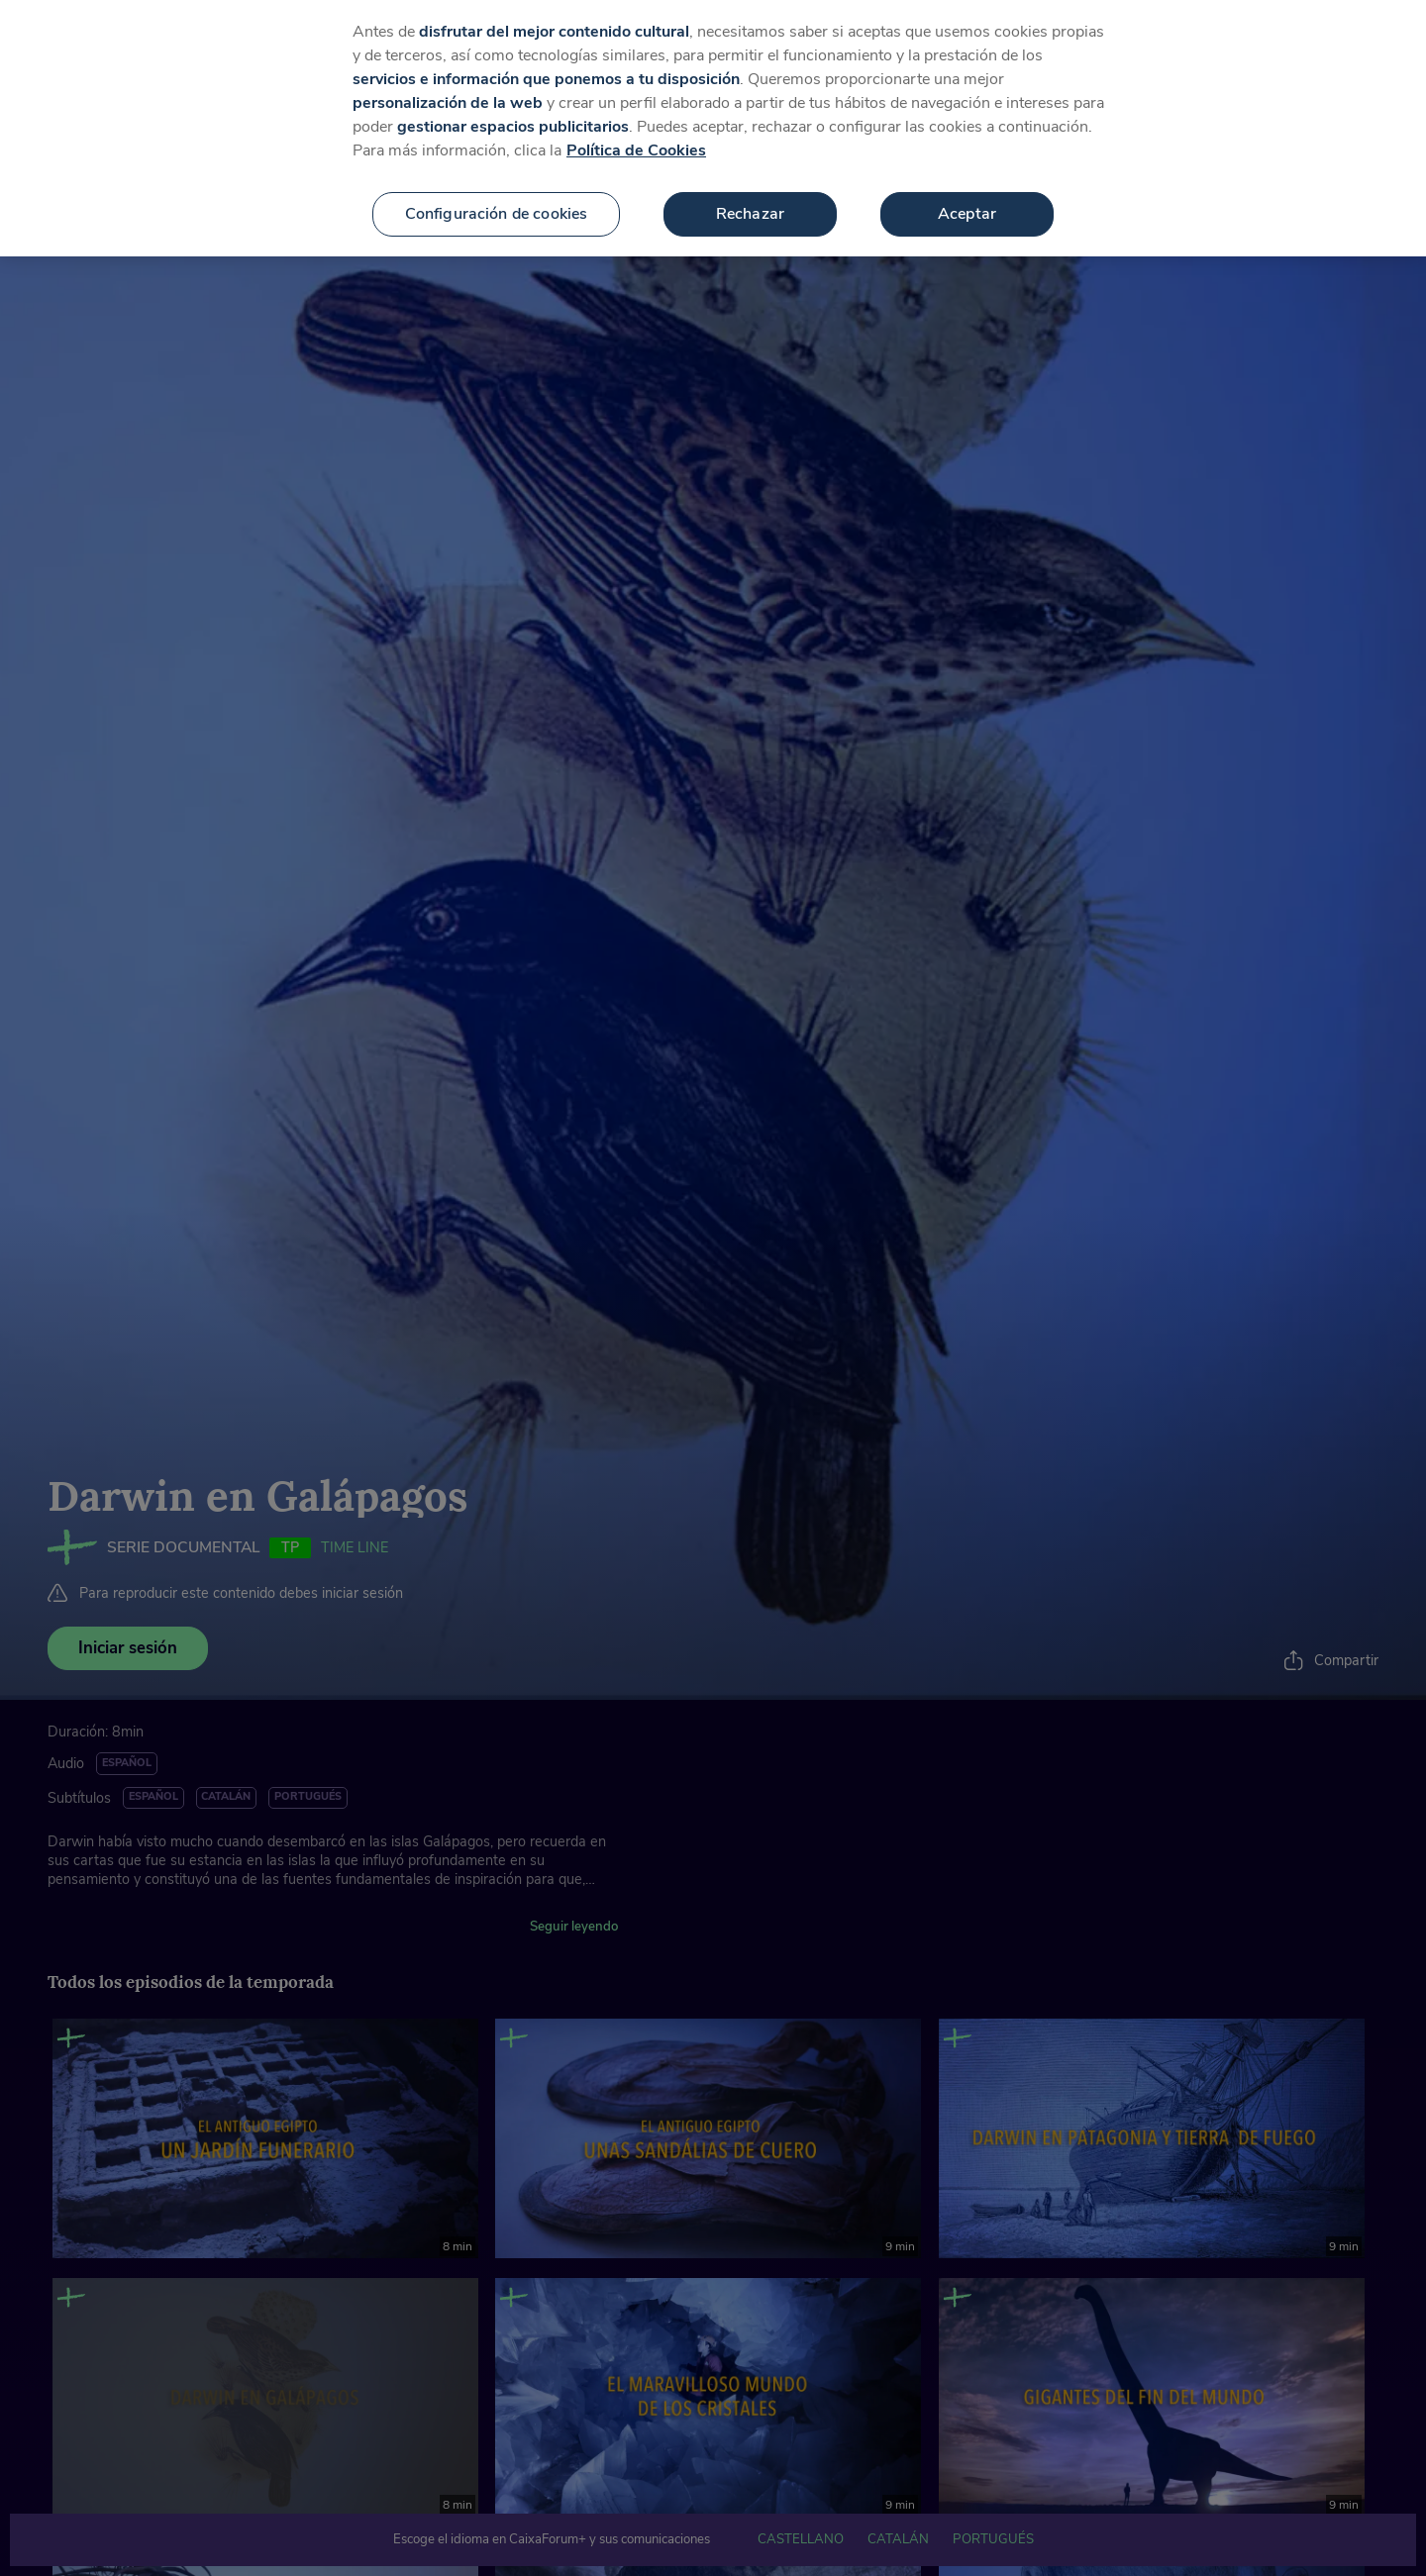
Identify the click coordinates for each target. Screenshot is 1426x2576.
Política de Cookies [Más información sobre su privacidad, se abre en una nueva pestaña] (636, 138)
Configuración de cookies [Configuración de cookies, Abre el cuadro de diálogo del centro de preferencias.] (496, 201)
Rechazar (750, 201)
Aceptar (967, 201)
